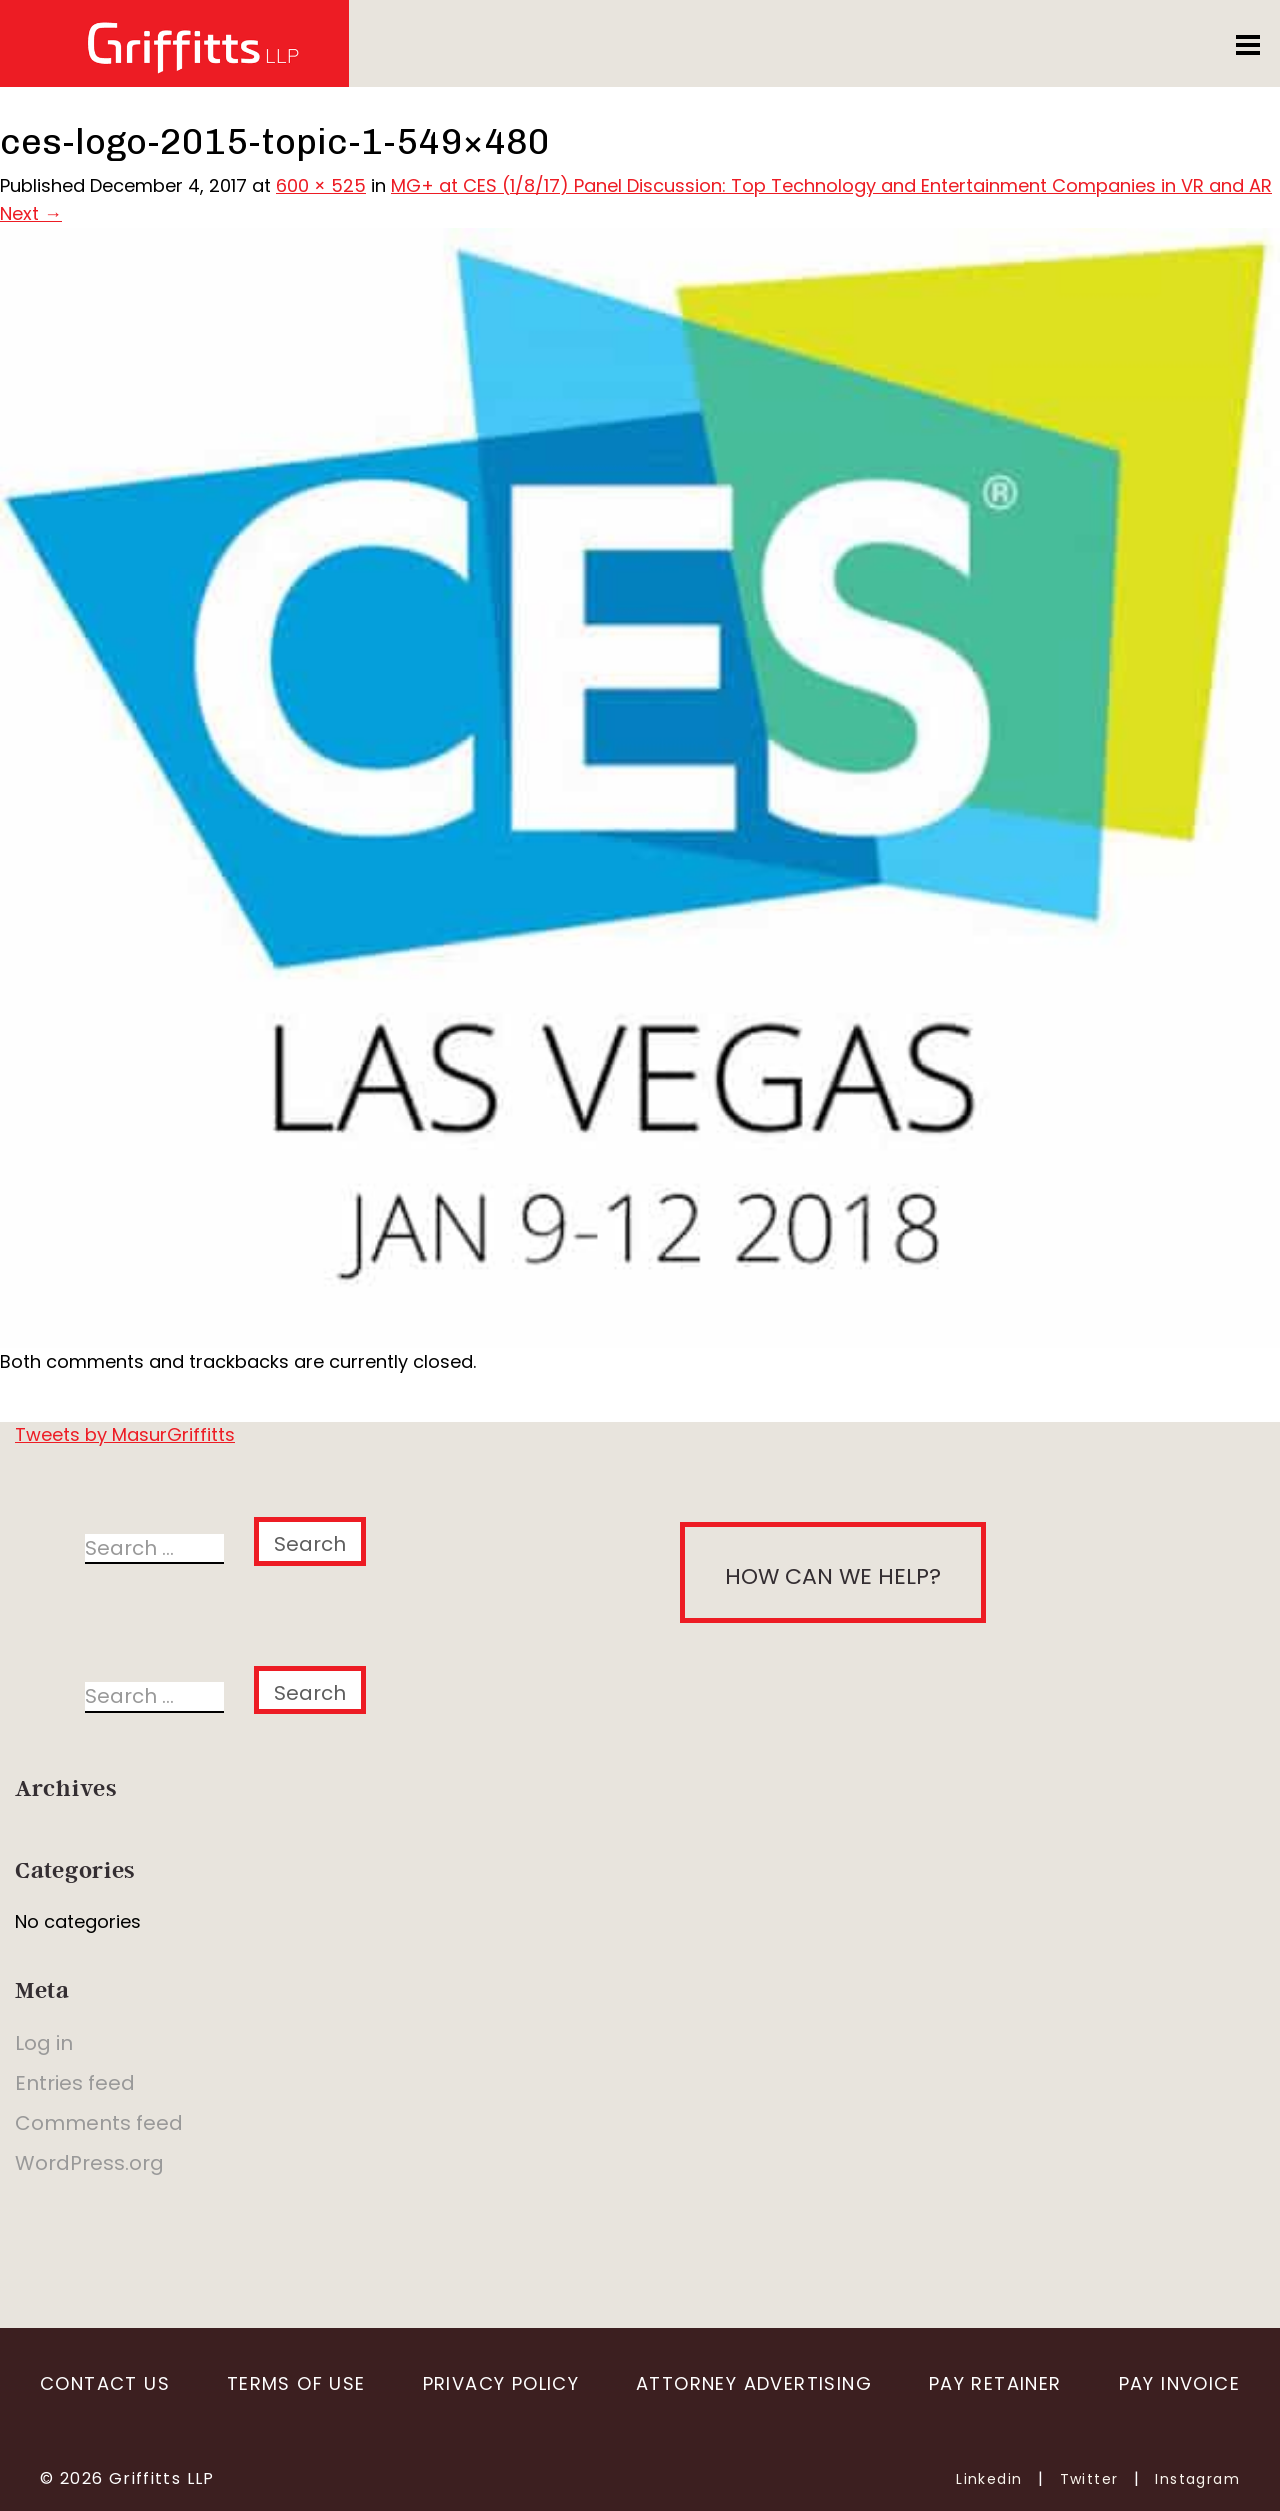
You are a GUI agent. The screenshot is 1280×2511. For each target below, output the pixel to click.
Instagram (1197, 2479)
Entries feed (75, 2083)
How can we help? (833, 1576)
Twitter (1089, 2479)
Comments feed (99, 2123)
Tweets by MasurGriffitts (125, 1434)
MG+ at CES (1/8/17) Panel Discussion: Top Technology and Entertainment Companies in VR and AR (831, 185)
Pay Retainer (995, 2383)
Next (31, 213)
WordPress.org (89, 2163)
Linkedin (989, 2479)
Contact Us (105, 2383)
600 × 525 (321, 185)
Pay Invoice (1179, 2383)
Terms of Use (296, 2383)
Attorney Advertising (754, 2383)
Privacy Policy (501, 2383)
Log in (44, 2043)
